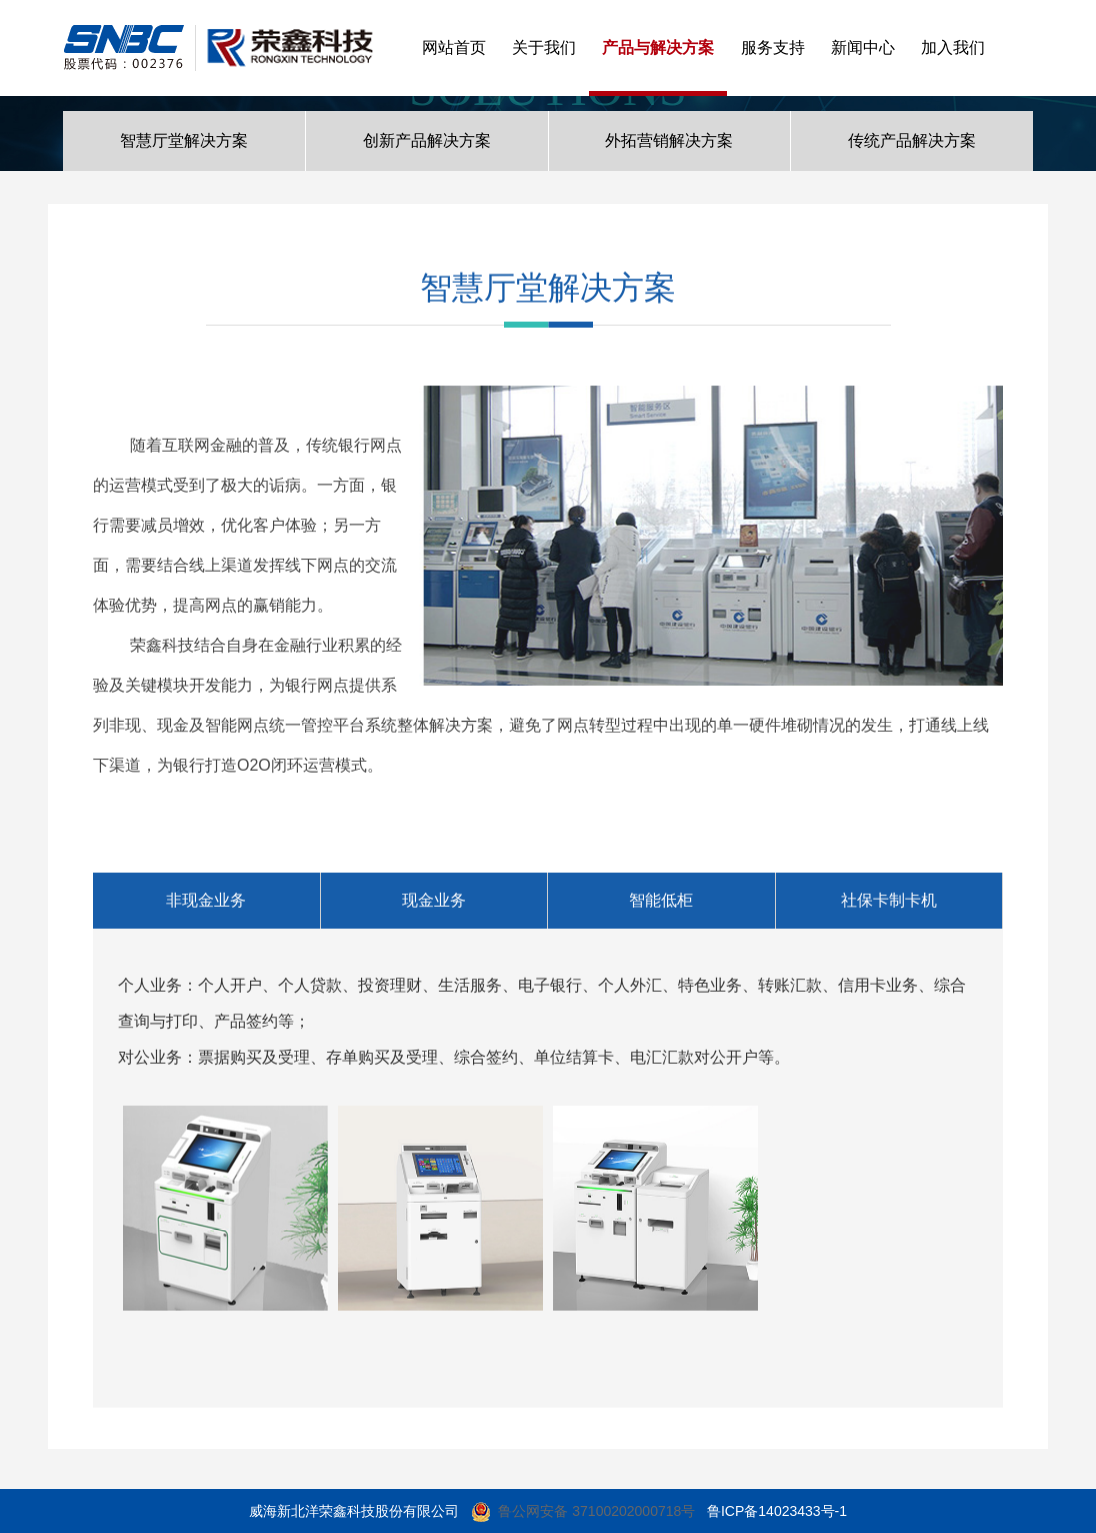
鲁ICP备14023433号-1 (777, 1511)
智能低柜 (661, 905)
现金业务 (434, 905)
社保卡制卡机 (889, 905)
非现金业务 (206, 905)
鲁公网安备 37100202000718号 (596, 1511)
